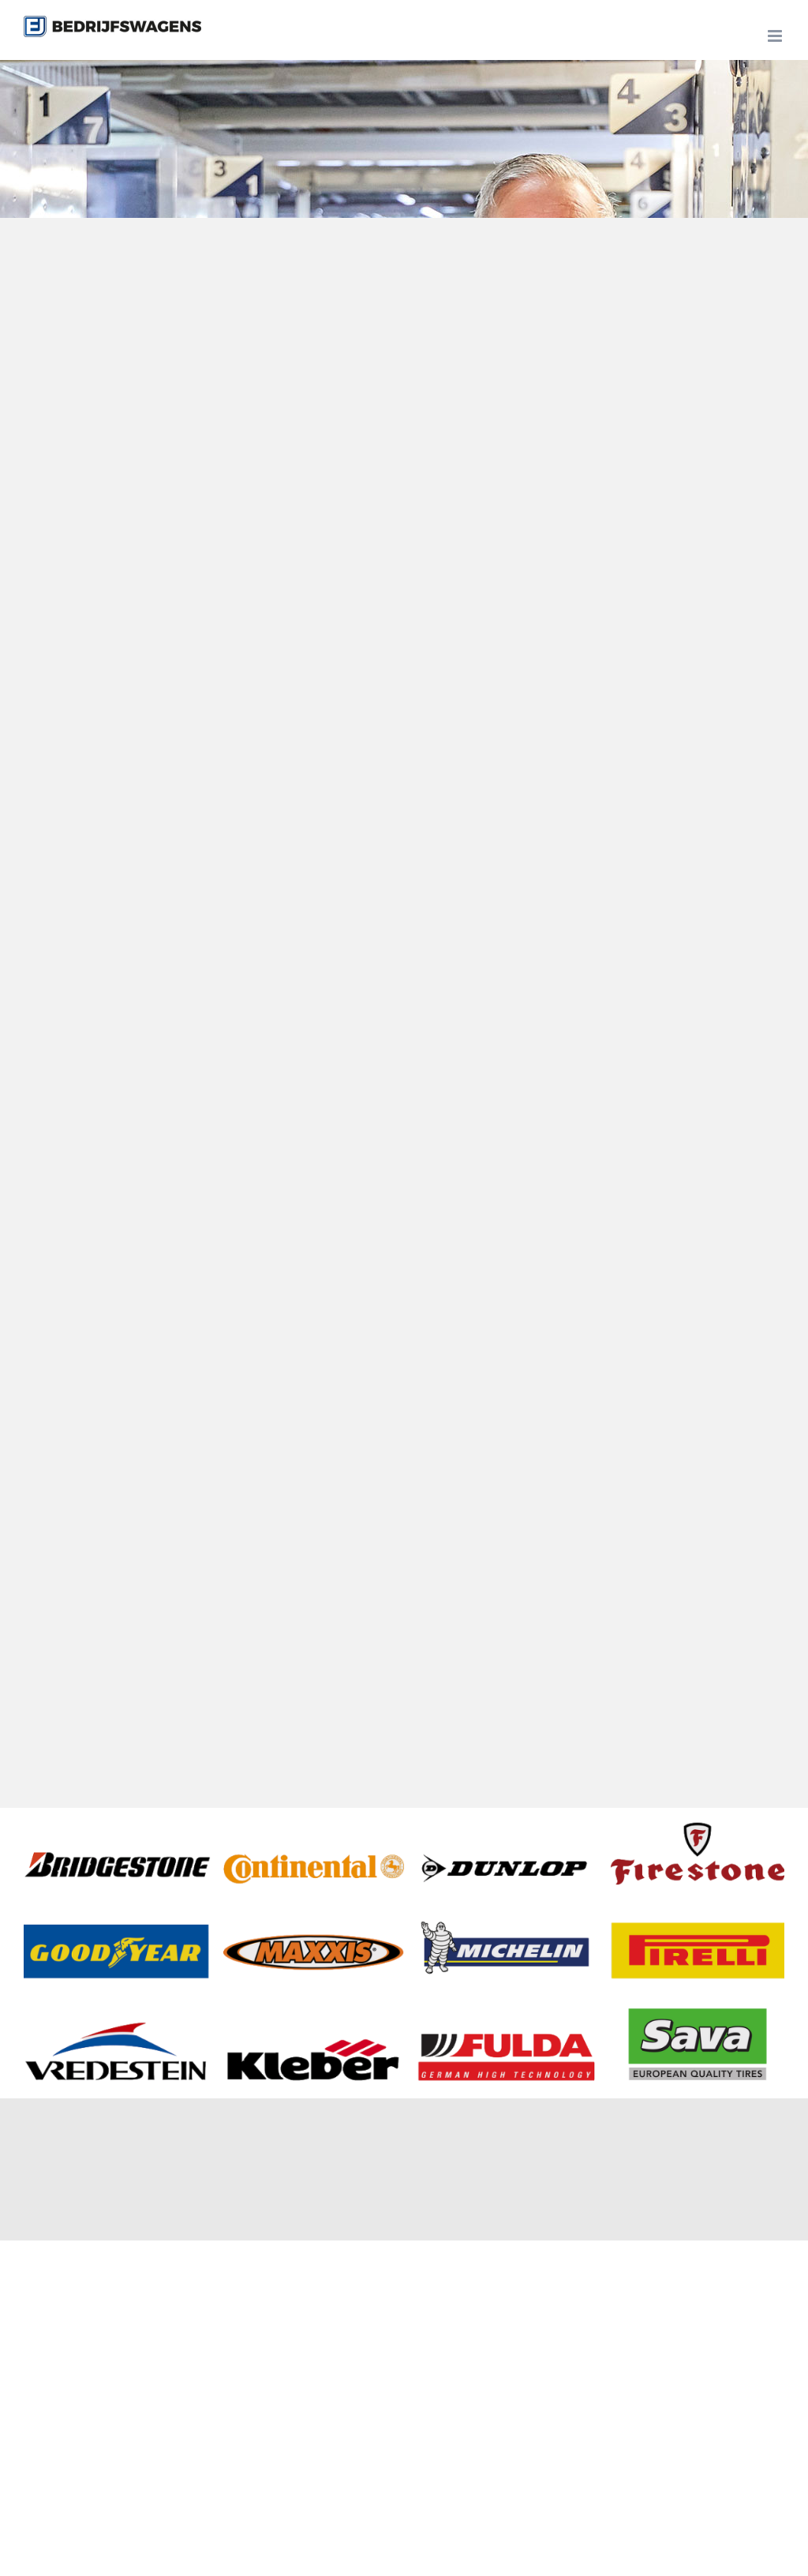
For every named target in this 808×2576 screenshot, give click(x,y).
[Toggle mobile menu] (776, 36)
